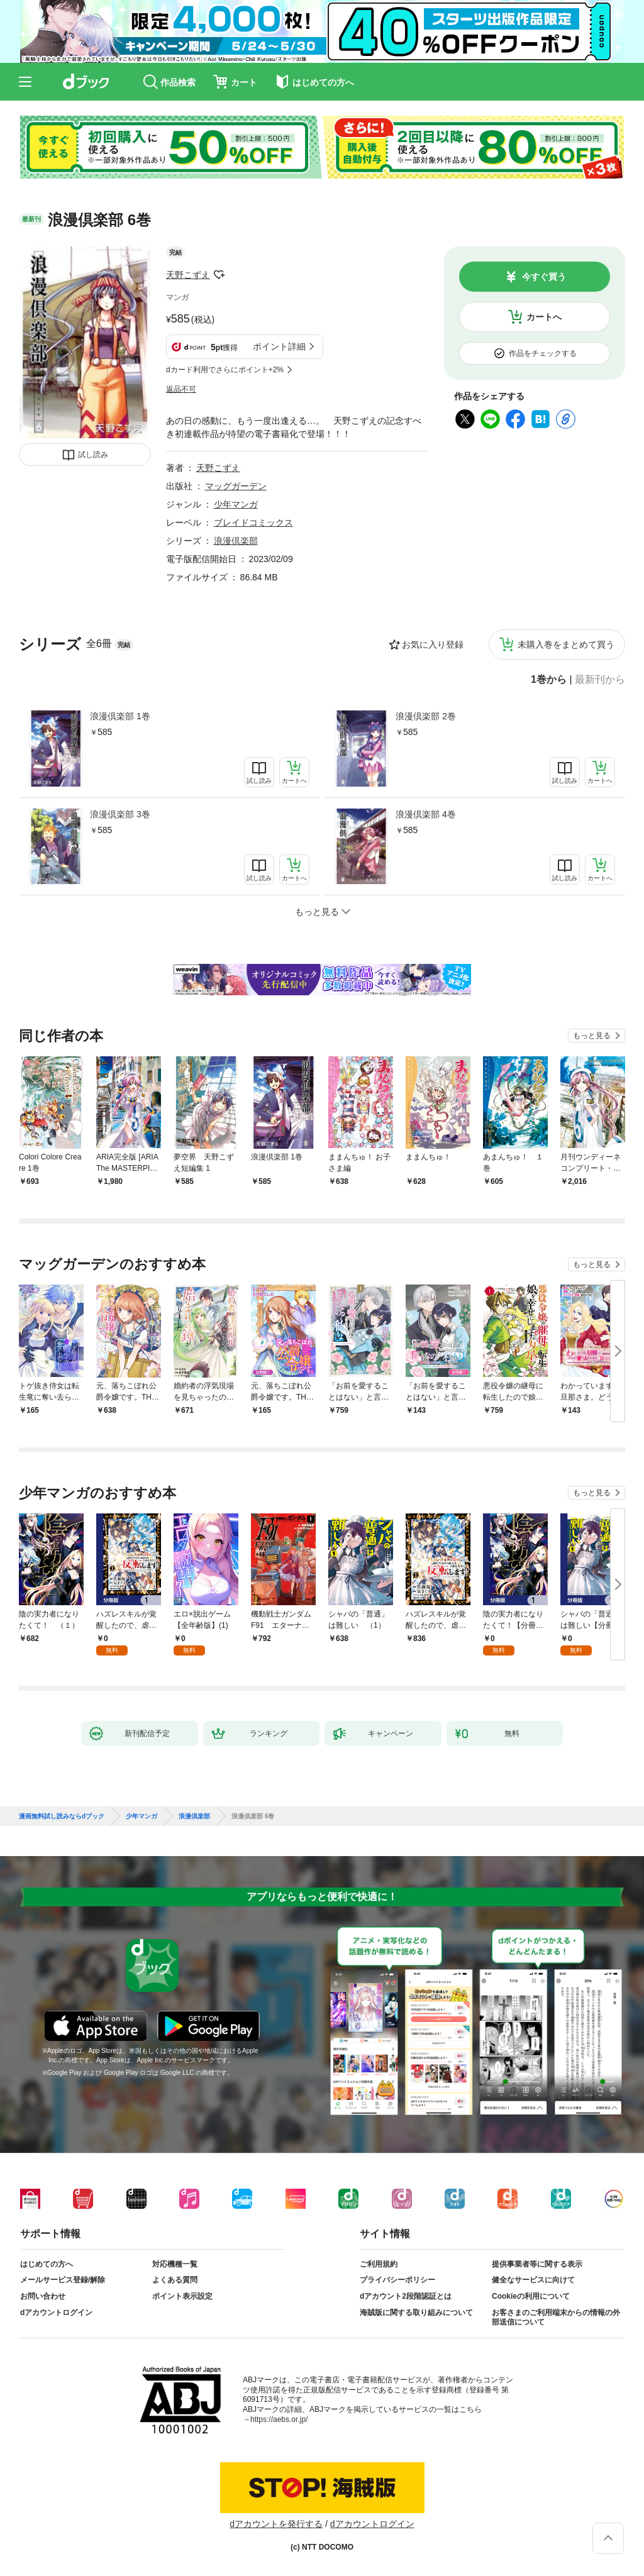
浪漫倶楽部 (236, 541)
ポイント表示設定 (182, 2296)
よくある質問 (174, 2279)
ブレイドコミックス (253, 522)
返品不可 (181, 389)
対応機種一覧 (174, 2264)
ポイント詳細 (279, 346)
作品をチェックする (543, 353)
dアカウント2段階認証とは (406, 2296)
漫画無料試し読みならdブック (61, 1816)
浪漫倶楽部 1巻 (120, 716)
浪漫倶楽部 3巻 (120, 814)
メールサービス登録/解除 (62, 2279)
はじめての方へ (46, 2264)
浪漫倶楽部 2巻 (426, 716)
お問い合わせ (42, 2296)
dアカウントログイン (56, 2312)
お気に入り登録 (433, 644)
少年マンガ (236, 504)
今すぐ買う (544, 277)
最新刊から (600, 680)
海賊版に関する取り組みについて (416, 2312)
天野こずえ (188, 275)
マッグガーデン (236, 486)
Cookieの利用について (531, 2296)
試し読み (93, 454)
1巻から (549, 680)
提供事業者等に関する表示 (537, 2264)
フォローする (219, 274)
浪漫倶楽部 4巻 (426, 814)
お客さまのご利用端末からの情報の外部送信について (556, 2317)
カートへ (544, 317)
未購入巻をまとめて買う (566, 644)
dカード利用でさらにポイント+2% (225, 369)
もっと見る (592, 1035)
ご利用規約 (378, 2264)
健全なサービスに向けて (533, 2279)
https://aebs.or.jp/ (279, 2419)
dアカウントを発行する (276, 2524)
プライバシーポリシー (397, 2279)
